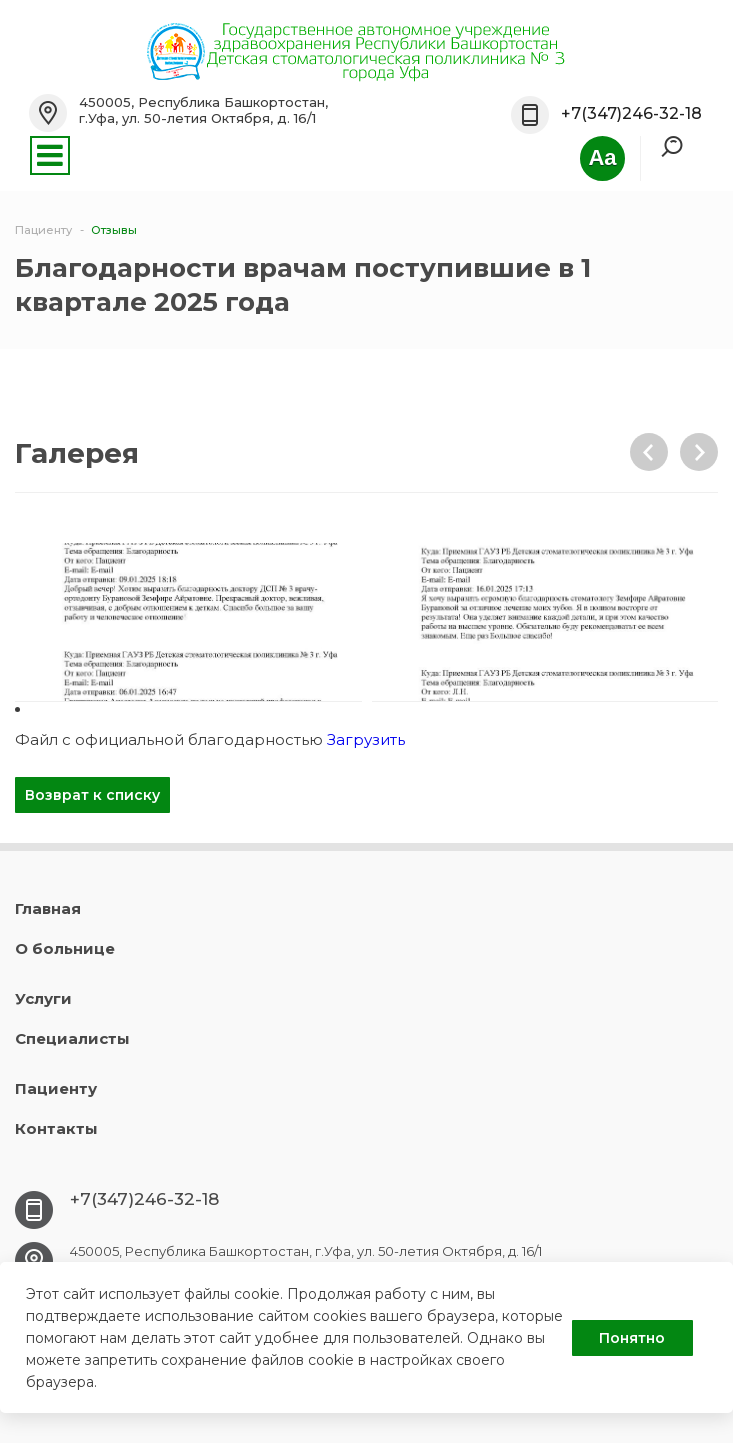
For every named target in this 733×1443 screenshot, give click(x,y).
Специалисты (72, 1038)
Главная (48, 908)
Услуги (43, 998)
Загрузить (366, 739)
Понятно (632, 1338)
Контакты (56, 1128)
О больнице (65, 948)
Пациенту (56, 1088)
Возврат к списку (92, 795)
